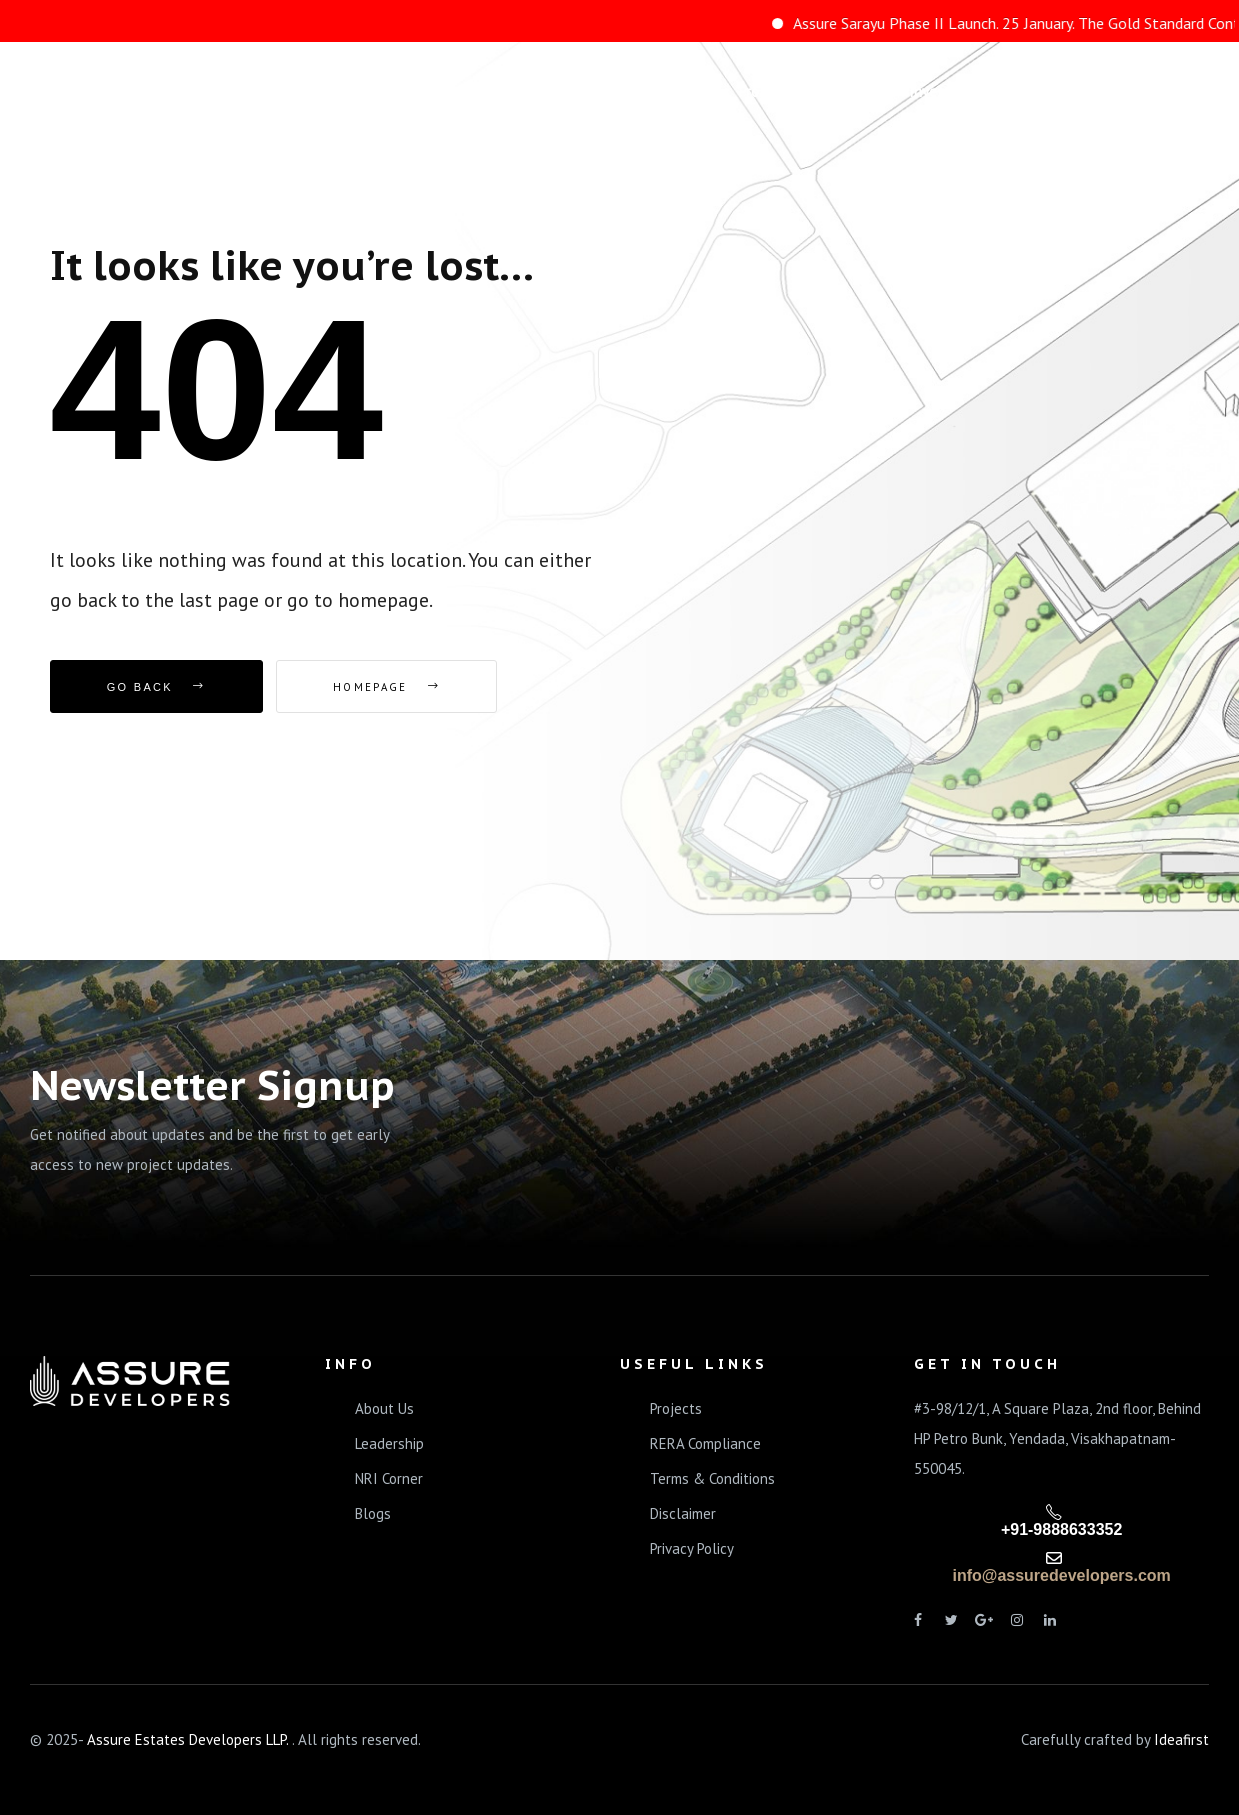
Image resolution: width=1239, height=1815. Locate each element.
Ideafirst (1181, 1739)
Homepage (386, 687)
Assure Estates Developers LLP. (189, 1739)
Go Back (156, 687)
